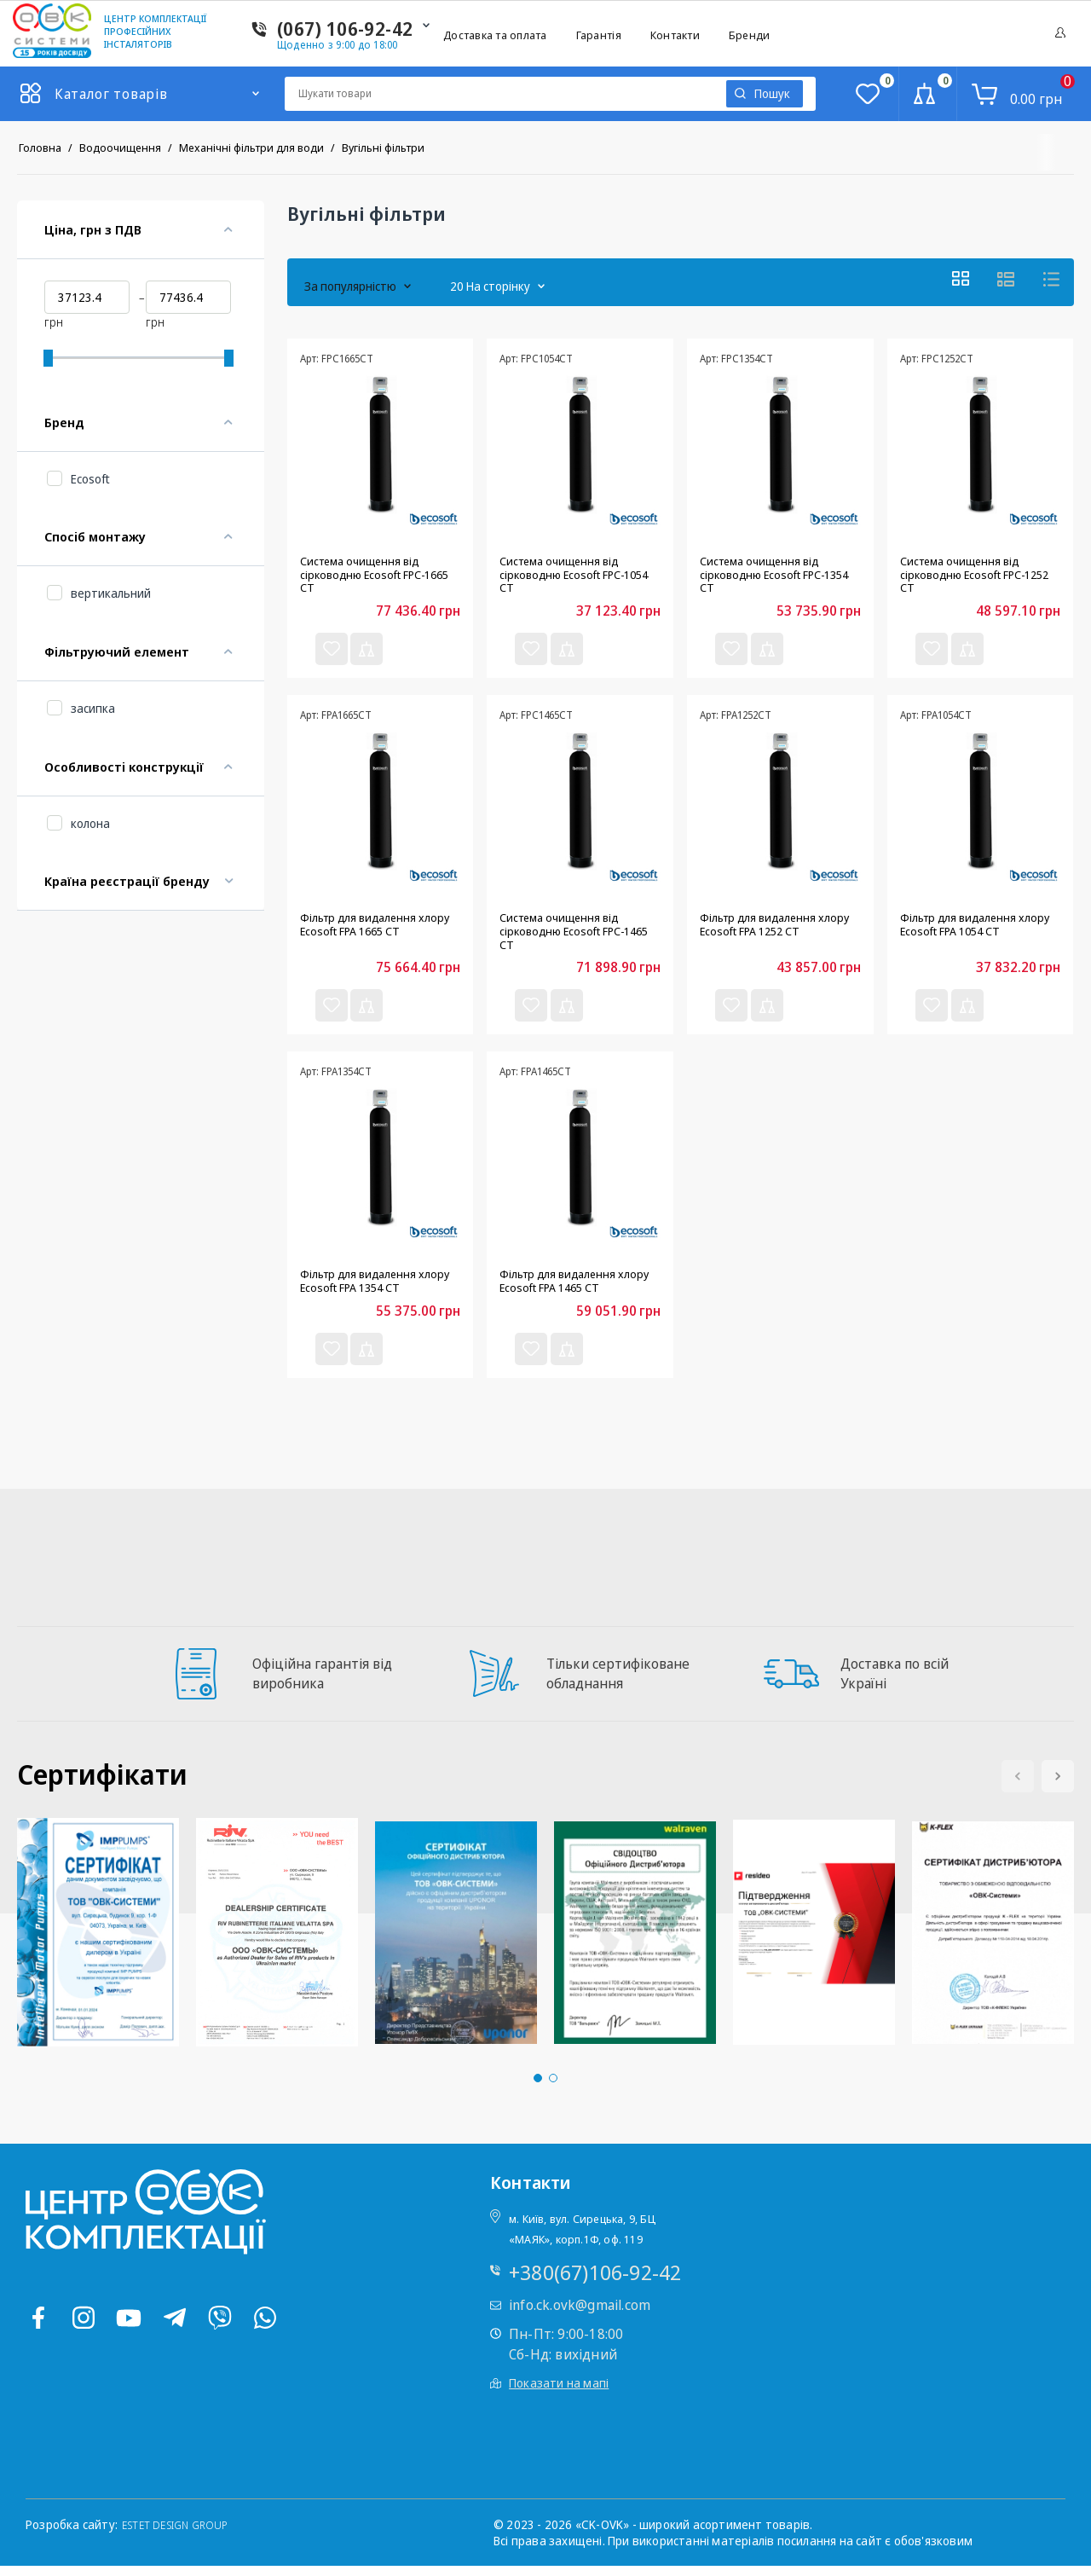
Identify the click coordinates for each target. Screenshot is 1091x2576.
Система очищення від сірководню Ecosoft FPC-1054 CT (571, 571)
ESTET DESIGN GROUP (183, 2535)
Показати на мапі (559, 2393)
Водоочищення (120, 147)
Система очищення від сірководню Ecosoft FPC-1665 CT (372, 571)
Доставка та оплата (495, 35)
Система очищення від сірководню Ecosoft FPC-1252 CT (972, 571)
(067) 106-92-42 (345, 28)
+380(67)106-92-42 (595, 2282)
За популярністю (350, 279)
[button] (1058, 1785)
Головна (40, 147)
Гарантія (598, 35)
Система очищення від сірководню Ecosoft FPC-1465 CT (571, 935)
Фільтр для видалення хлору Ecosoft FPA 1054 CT (978, 927)
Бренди (750, 35)
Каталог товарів (111, 93)
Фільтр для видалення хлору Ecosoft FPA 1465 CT (577, 1289)
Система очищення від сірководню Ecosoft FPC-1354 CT (772, 571)
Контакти (675, 35)
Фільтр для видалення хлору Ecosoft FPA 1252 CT (778, 927)
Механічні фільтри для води (251, 147)
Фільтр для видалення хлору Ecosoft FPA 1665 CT (378, 927)
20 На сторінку (473, 279)
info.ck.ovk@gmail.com (579, 2315)
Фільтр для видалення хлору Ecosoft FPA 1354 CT (378, 1289)
